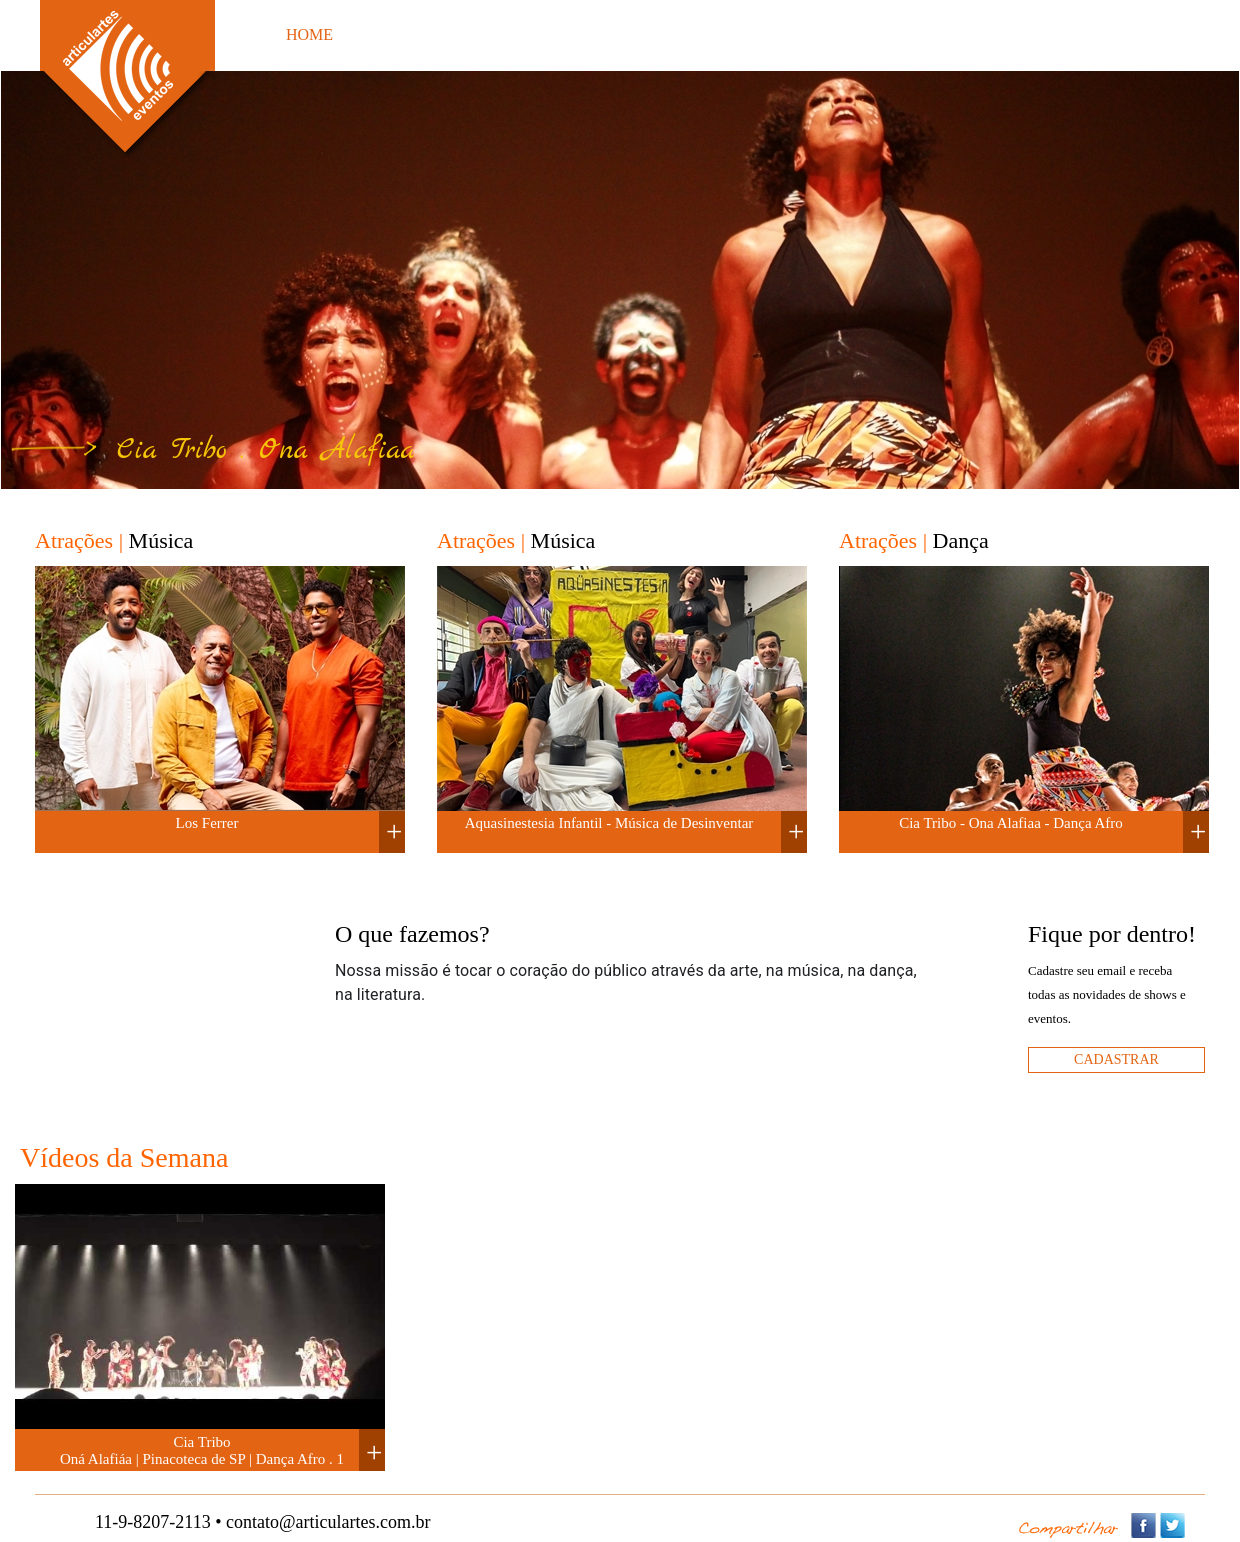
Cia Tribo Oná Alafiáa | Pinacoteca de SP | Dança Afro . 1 (202, 1450)
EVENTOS (763, 34)
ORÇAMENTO (636, 34)
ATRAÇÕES (414, 34)
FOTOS (521, 34)
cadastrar (1116, 1059)
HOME (309, 34)
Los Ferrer (207, 823)
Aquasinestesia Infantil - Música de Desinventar (609, 823)
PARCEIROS (883, 34)
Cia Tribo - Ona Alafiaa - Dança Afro (1011, 823)
